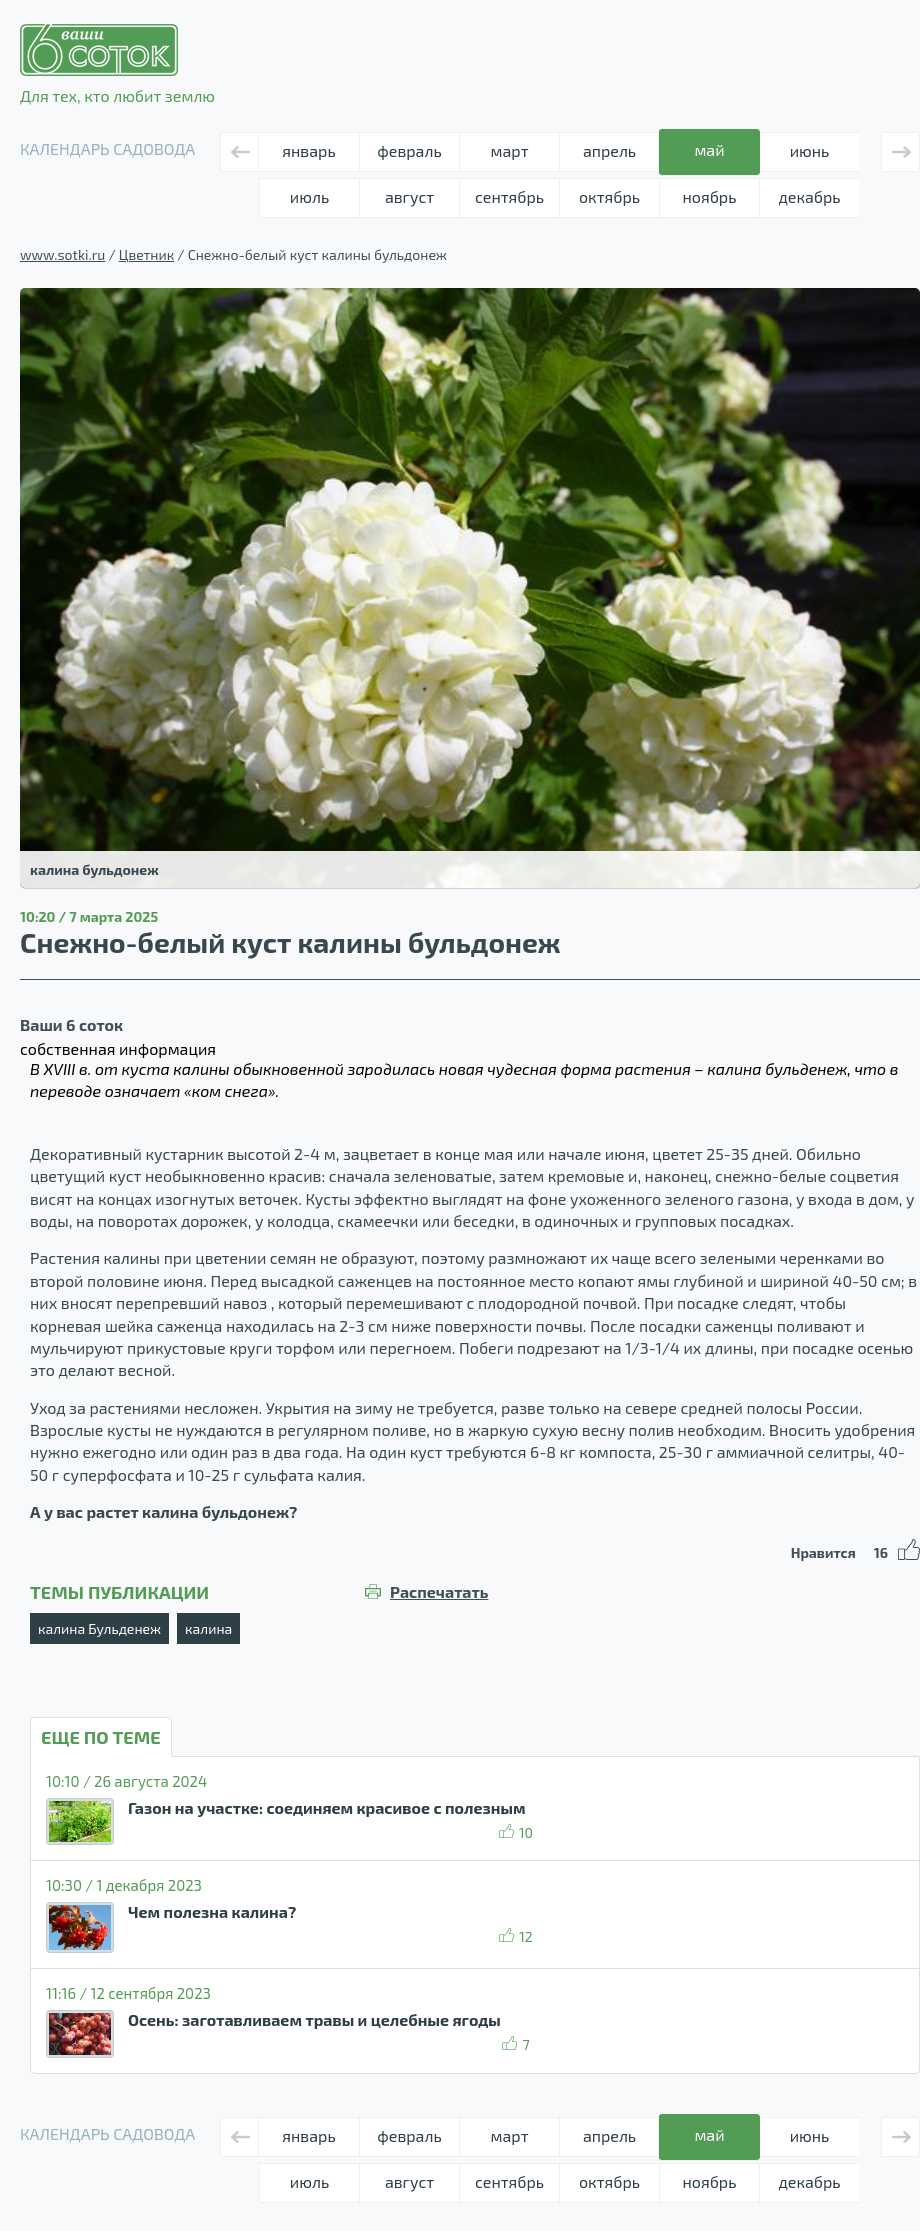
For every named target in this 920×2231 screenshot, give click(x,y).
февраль (409, 150)
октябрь (609, 196)
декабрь (809, 196)
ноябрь (710, 196)
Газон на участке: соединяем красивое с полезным (326, 1807)
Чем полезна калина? (212, 1911)
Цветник (146, 254)
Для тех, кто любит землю (117, 64)
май (709, 149)
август (409, 196)
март (510, 150)
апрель (609, 150)
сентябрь (509, 196)
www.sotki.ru (62, 254)
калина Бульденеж (99, 1628)
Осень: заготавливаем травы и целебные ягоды (314, 2019)
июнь (810, 150)
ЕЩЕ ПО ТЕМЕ (101, 1737)
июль (309, 196)
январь (308, 150)
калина (208, 1628)
